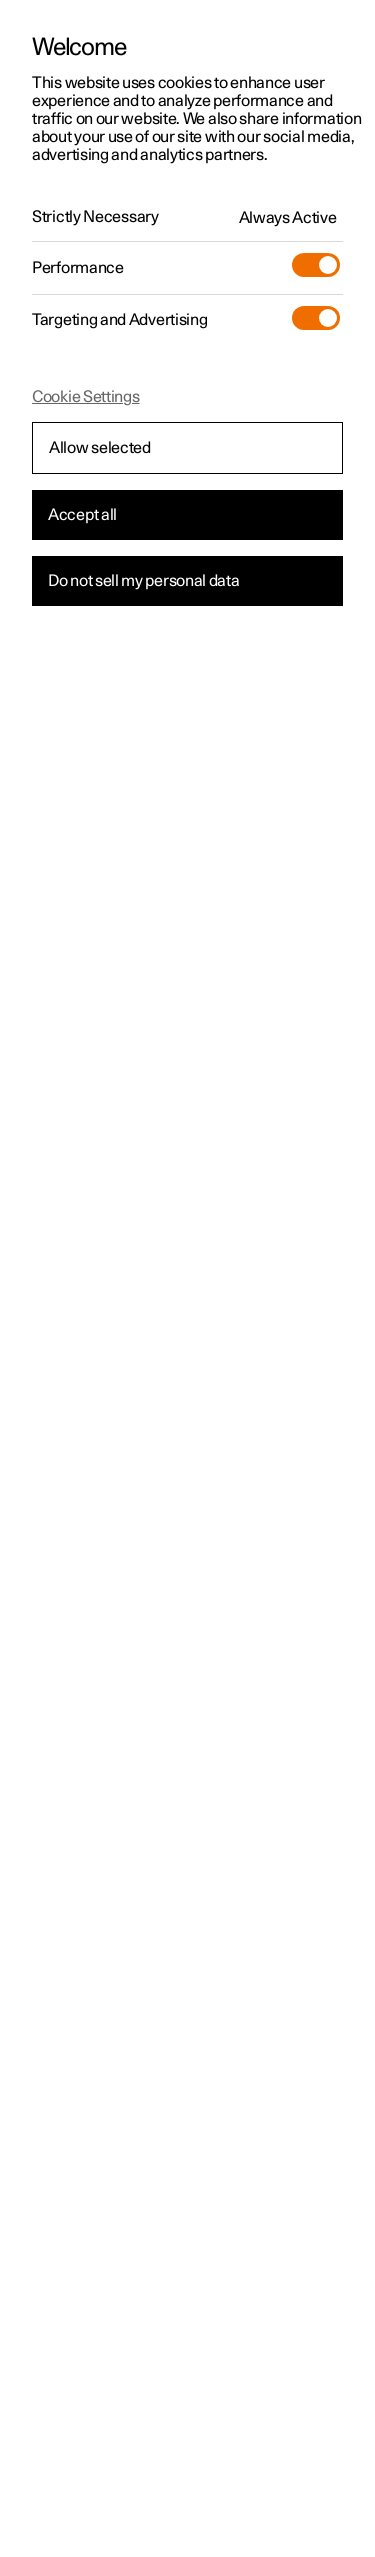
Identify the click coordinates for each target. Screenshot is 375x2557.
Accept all (82, 515)
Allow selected (100, 448)
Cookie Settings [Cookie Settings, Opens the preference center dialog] (86, 397)
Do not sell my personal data (144, 581)
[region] (187, 1278)
